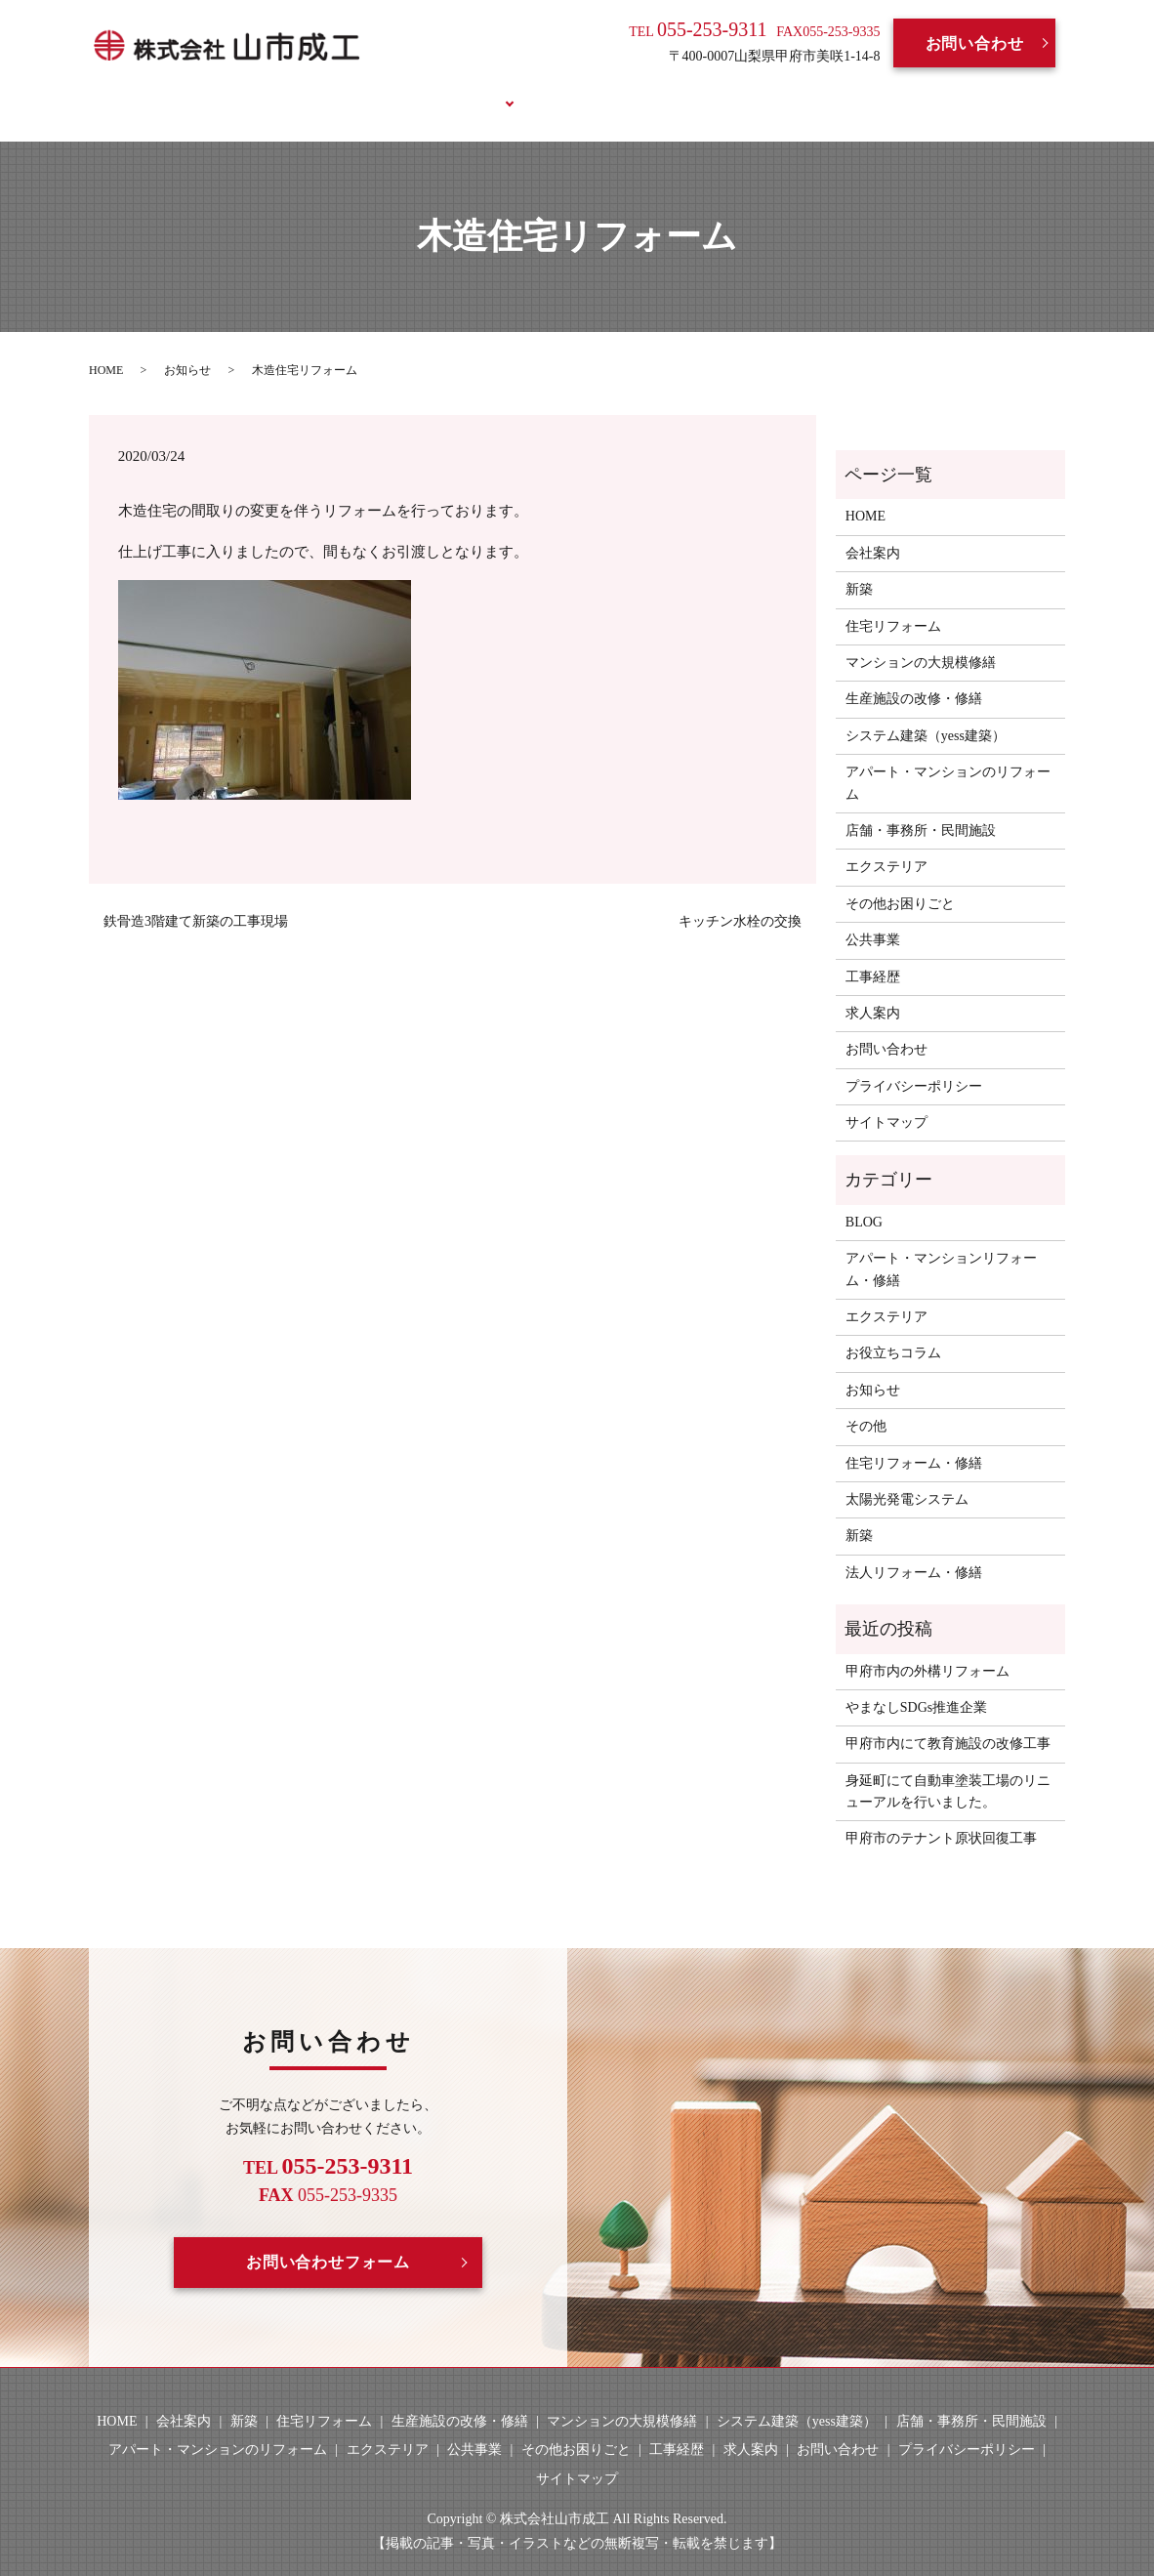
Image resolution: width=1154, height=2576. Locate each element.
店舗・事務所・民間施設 (920, 808)
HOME (273, 90)
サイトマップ (886, 1100)
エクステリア (886, 844)
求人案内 (651, 90)
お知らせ (187, 346)
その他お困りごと (900, 880)
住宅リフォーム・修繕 (913, 1440)
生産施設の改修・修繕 (913, 676)
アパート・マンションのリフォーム (948, 760)
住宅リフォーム (893, 603)
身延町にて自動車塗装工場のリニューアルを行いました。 (948, 1768)
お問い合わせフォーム (328, 2239)
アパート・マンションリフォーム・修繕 (941, 1246)
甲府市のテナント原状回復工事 (941, 1815)
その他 (865, 1403)
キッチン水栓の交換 (740, 899)
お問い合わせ (975, 43)
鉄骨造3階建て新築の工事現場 (195, 899)
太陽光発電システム (907, 1477)
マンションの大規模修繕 (920, 640)
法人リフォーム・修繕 (913, 1549)
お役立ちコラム (850, 90)
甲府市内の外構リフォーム (927, 1648)
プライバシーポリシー (913, 1063)
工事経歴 (555, 90)
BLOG (738, 90)
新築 (859, 567)
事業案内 (458, 90)
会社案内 (362, 90)
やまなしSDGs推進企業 (916, 1685)
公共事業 (872, 917)
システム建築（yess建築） (925, 712)
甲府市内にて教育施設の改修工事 (948, 1721)
